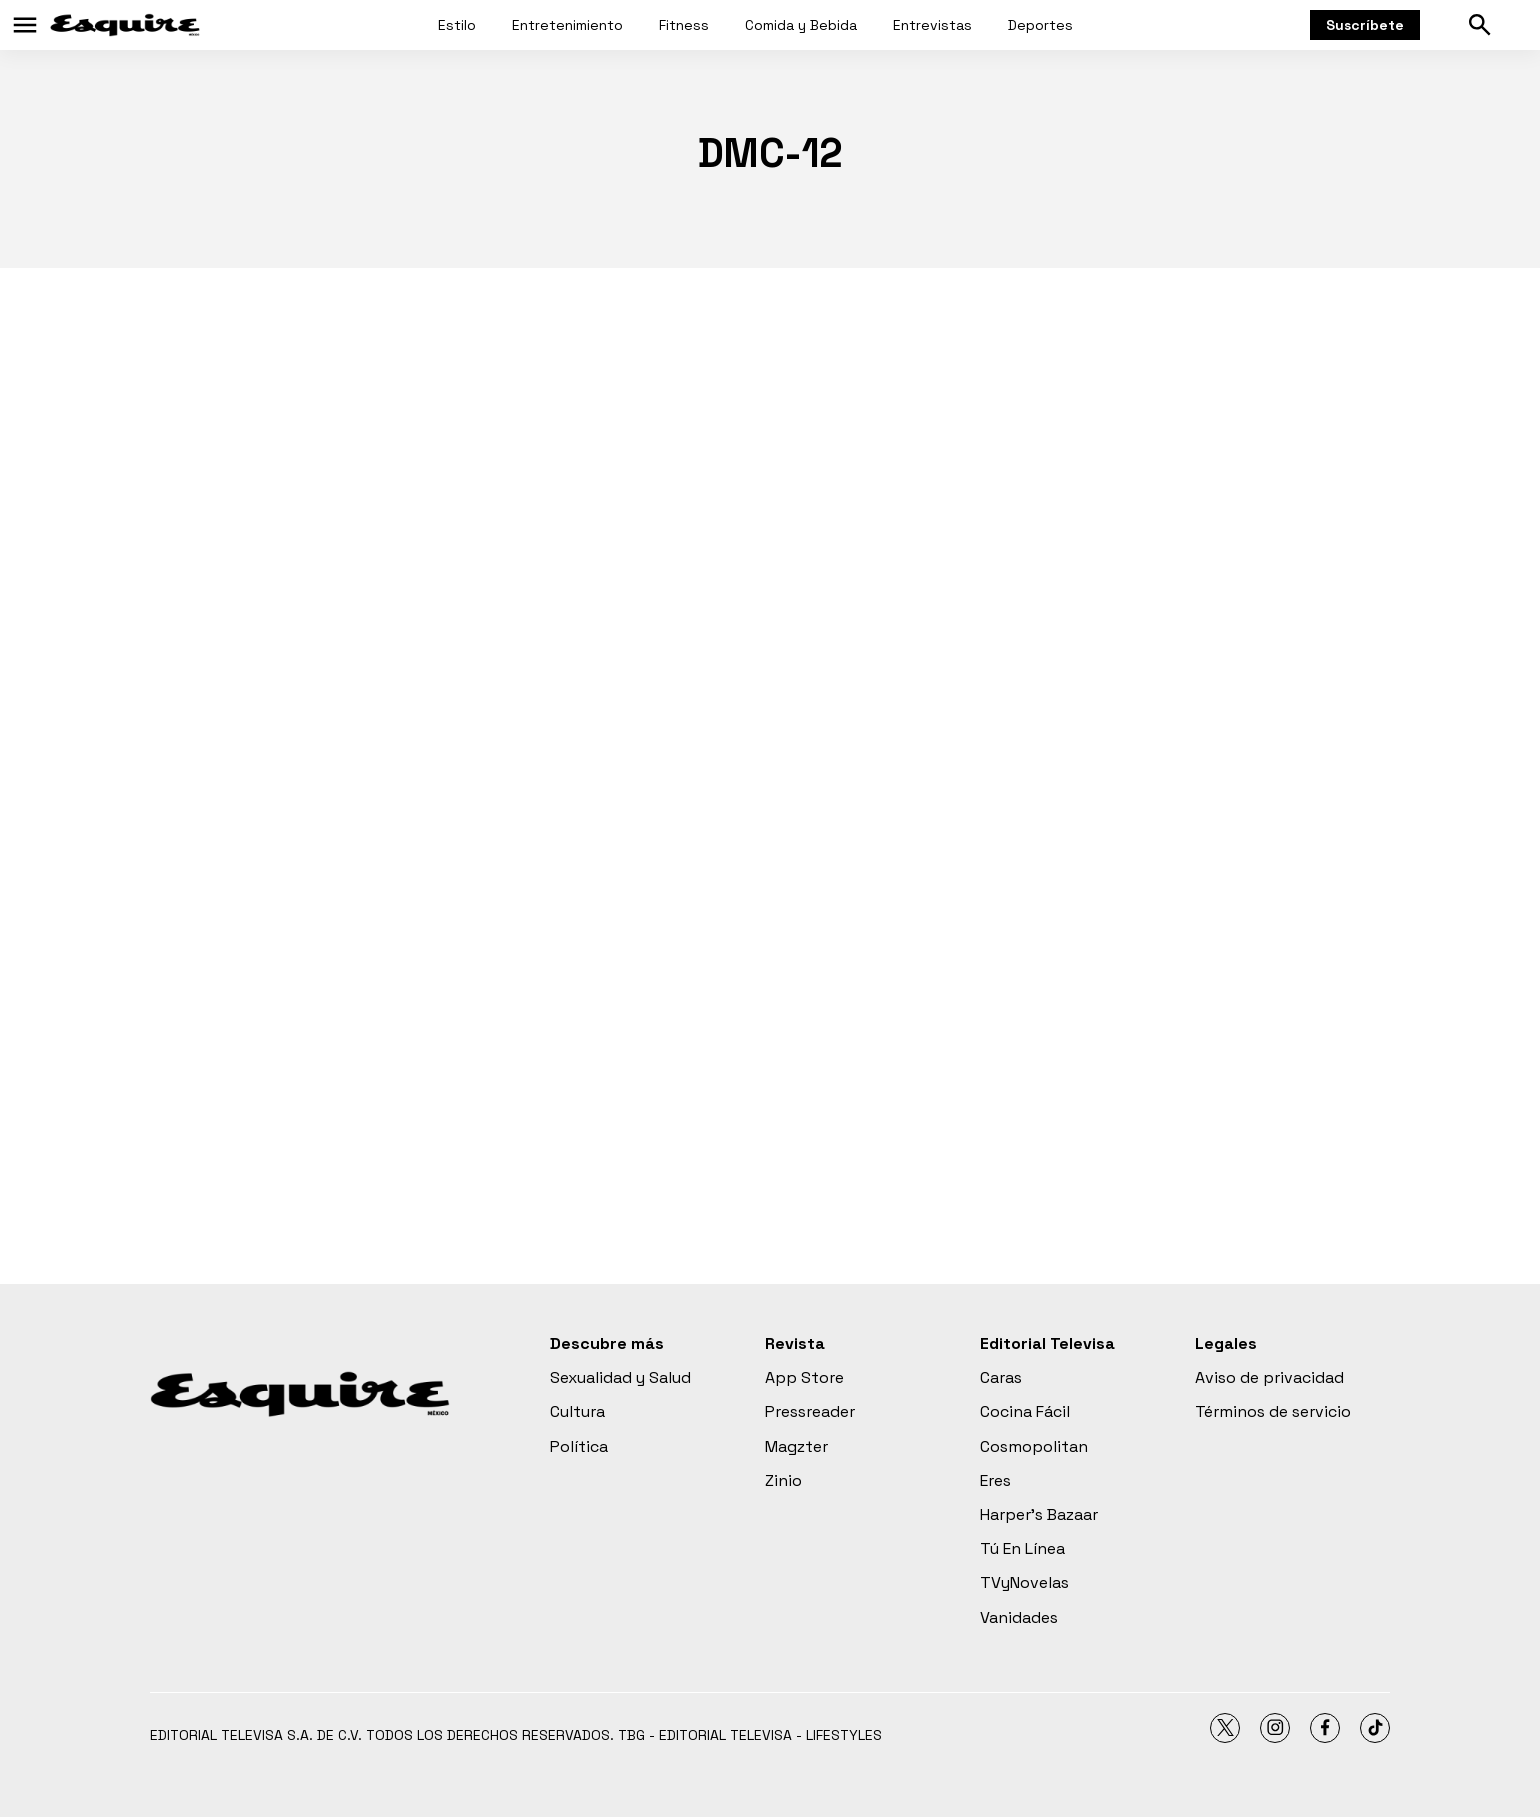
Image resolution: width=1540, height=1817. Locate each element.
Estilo (457, 25)
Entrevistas (932, 25)
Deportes (1040, 25)
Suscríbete (1365, 25)
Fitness (684, 25)
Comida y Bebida (801, 25)
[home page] (125, 25)
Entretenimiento (567, 25)
